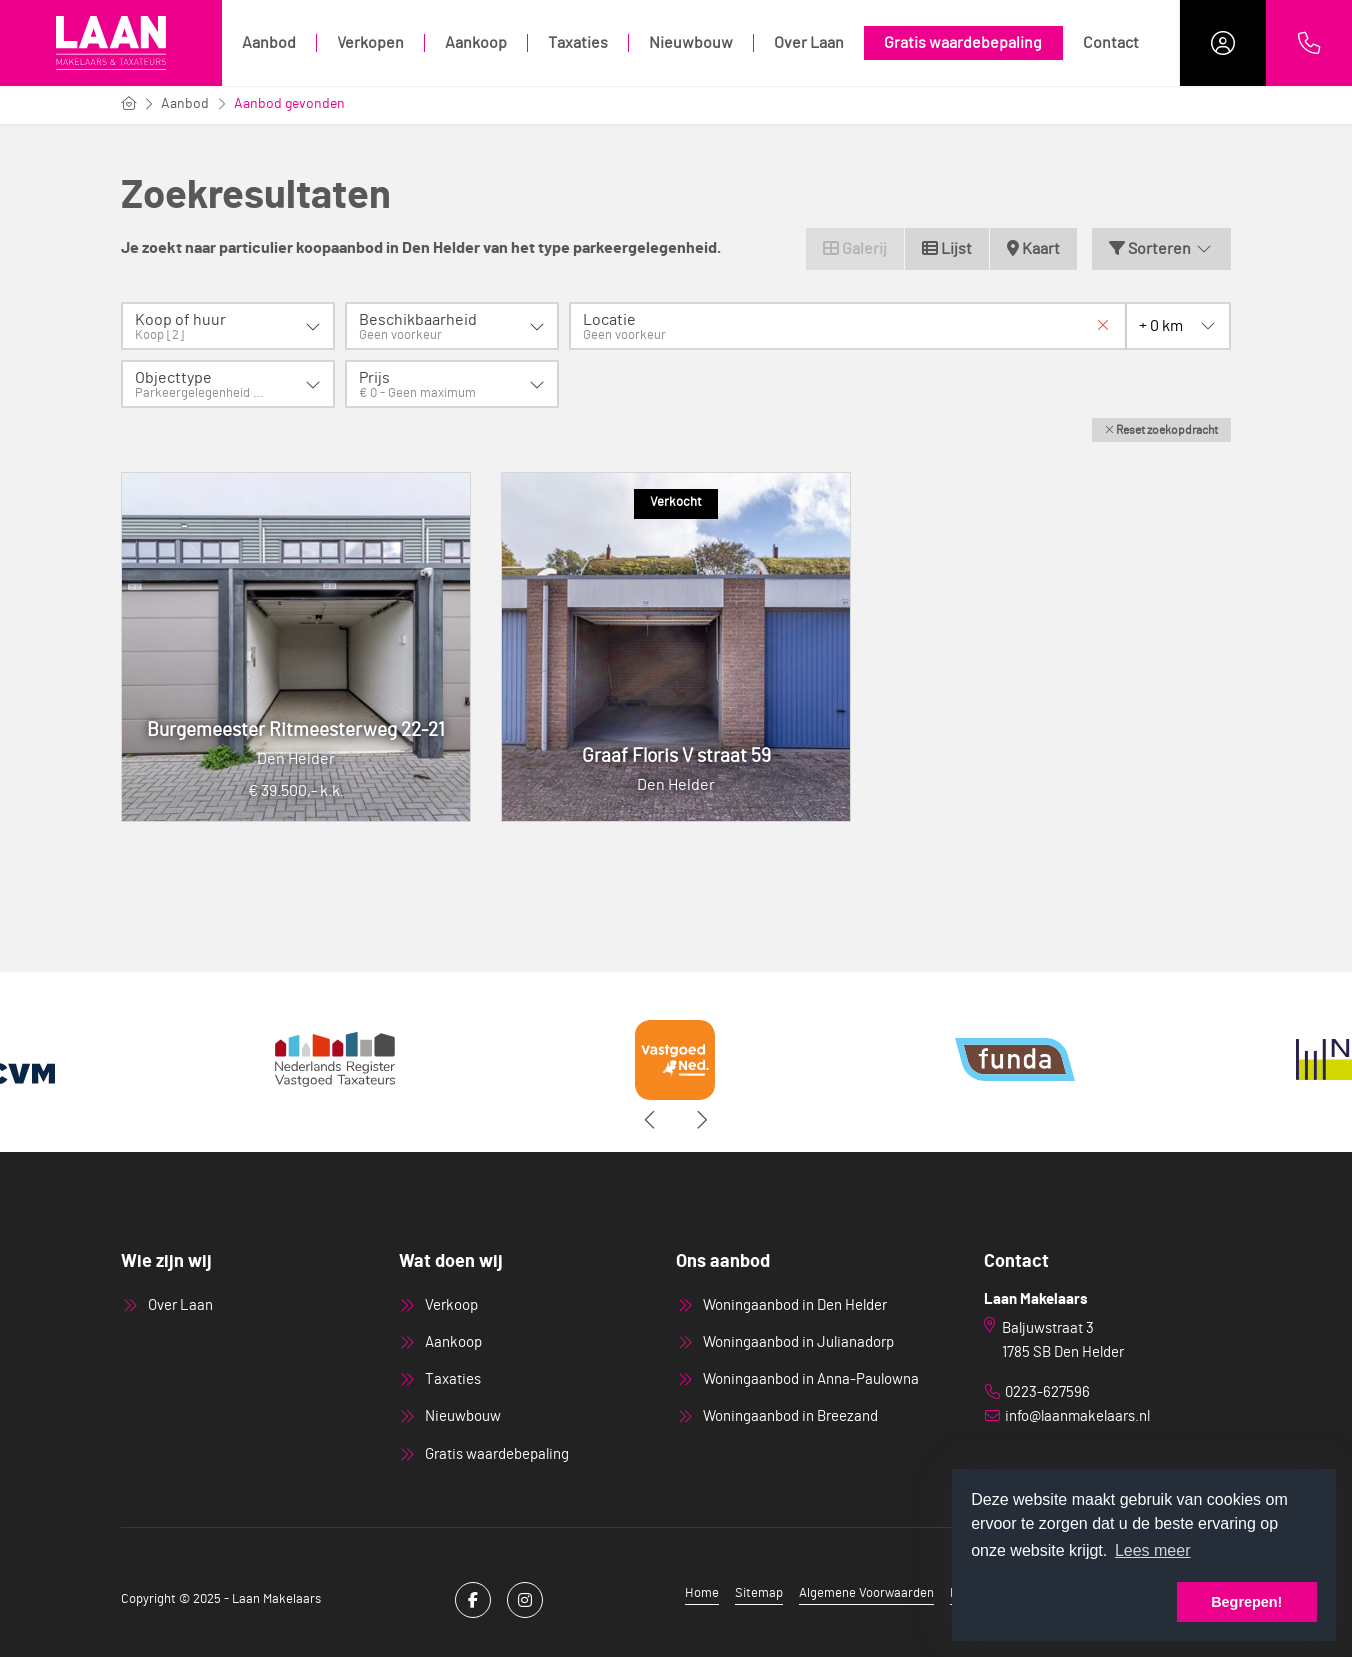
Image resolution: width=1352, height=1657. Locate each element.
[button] (1161, 430)
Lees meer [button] (1153, 1550)
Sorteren (1161, 248)
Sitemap (759, 1593)
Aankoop (476, 43)
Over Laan (809, 43)
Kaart (1033, 248)
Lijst (947, 248)
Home (702, 1593)
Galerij (855, 248)
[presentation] (651, 1120)
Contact (1111, 43)
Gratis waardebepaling (963, 43)
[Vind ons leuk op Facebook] (473, 1600)
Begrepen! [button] (1246, 1602)
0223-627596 (1047, 1392)
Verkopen (370, 43)
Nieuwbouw (691, 43)
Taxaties (578, 43)
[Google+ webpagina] (525, 1600)
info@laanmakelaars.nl (1077, 1416)
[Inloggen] (1223, 43)
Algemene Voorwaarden (866, 1593)
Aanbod (269, 43)
